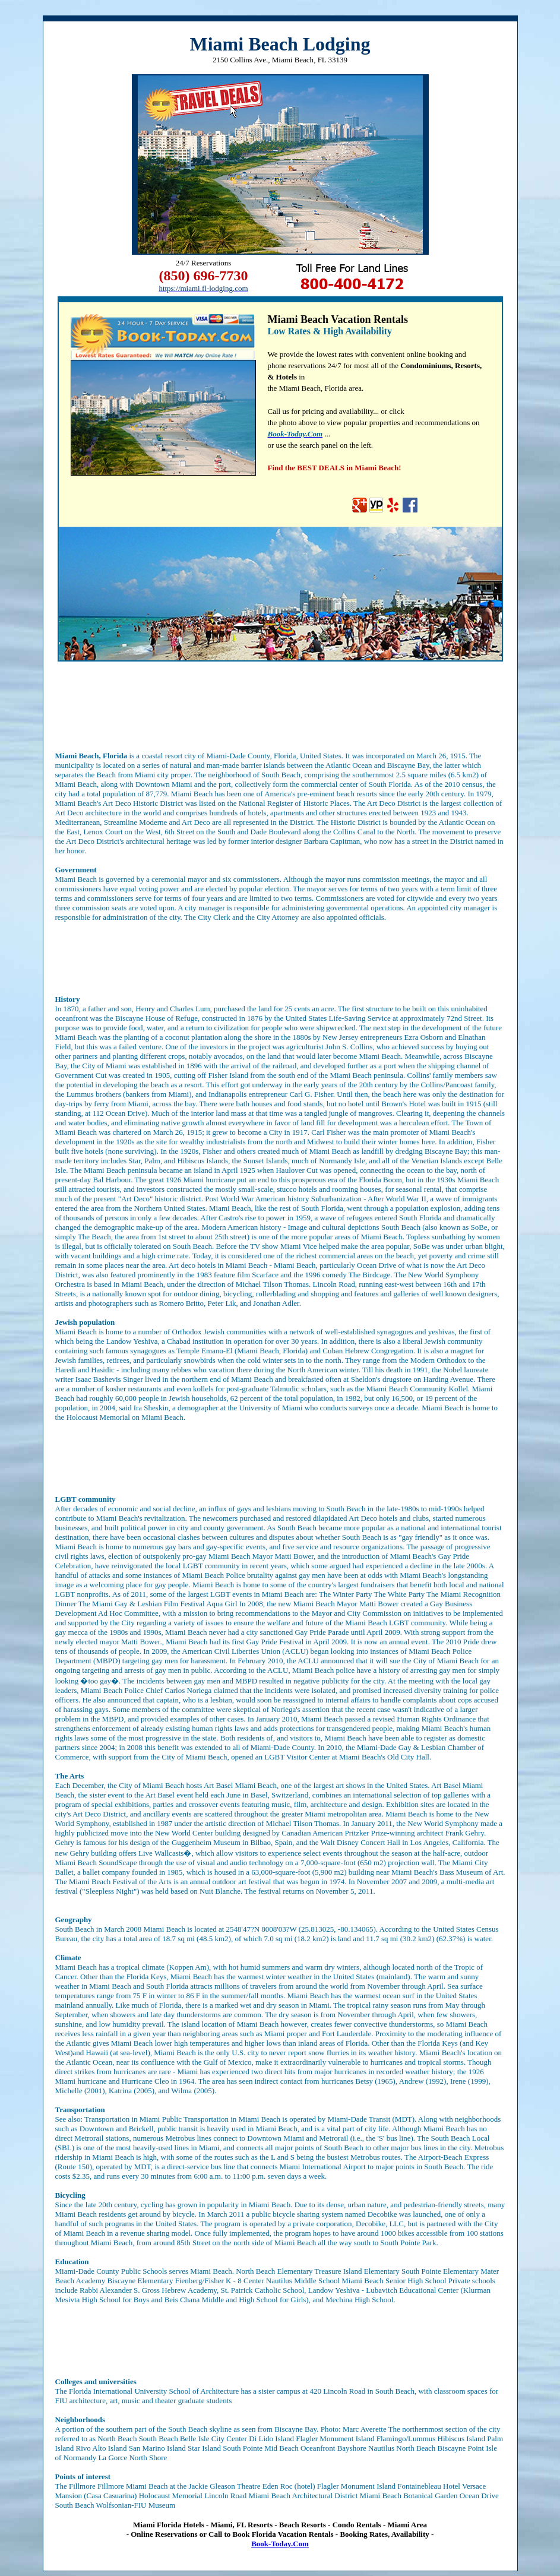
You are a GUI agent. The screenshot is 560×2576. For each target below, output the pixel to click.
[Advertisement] (280, 707)
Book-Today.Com (280, 2543)
